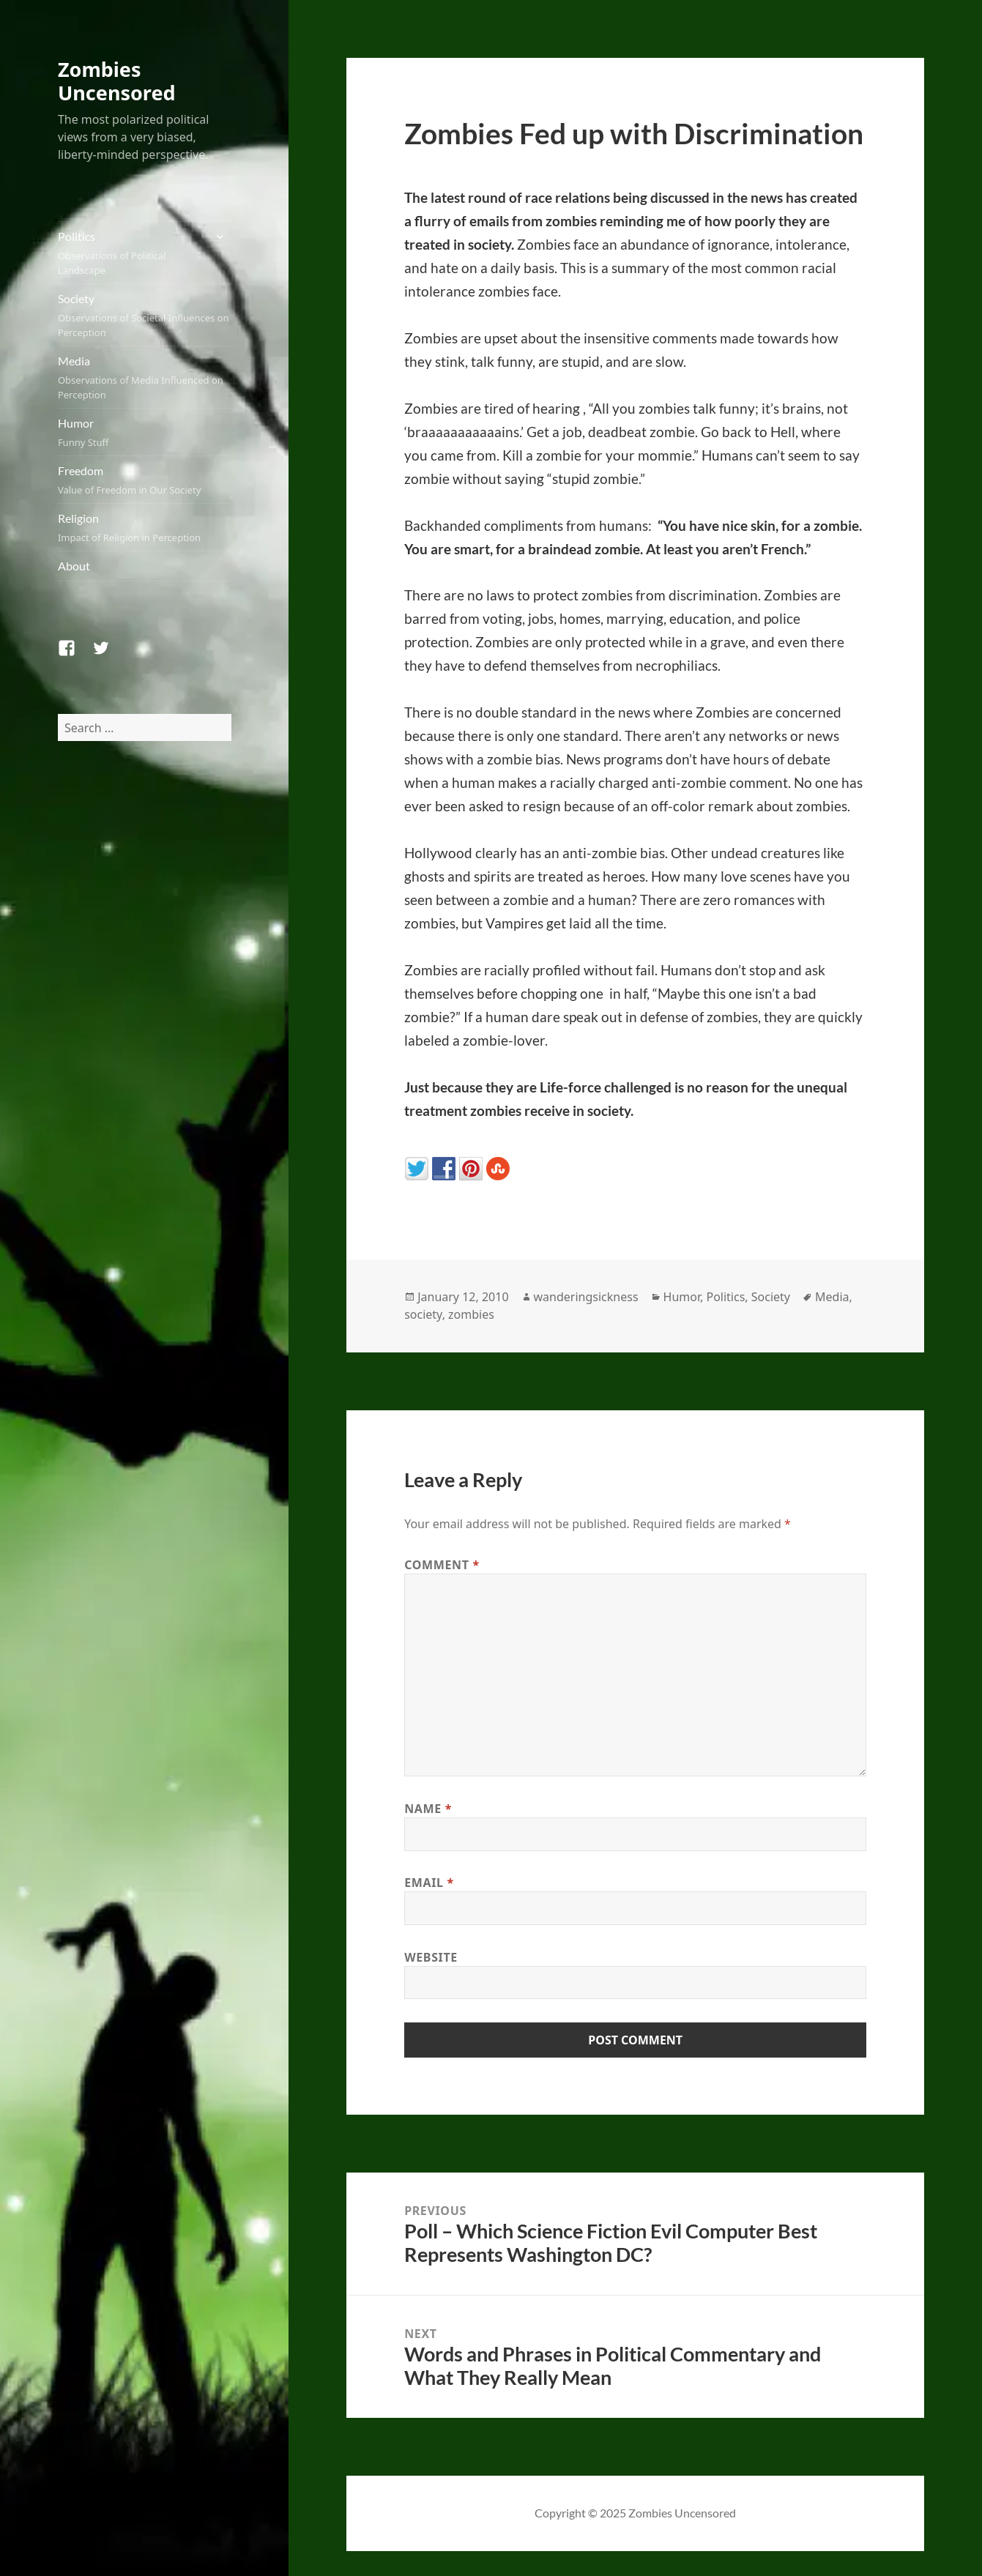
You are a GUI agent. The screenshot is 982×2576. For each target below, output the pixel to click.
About (74, 566)
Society (144, 315)
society (423, 1314)
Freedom (144, 480)
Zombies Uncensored (117, 81)
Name (428, 1809)
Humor (144, 433)
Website (431, 1957)
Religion (144, 528)
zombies (471, 1314)
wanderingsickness (586, 1297)
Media (144, 378)
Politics (131, 253)
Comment (442, 1565)
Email (429, 1883)
